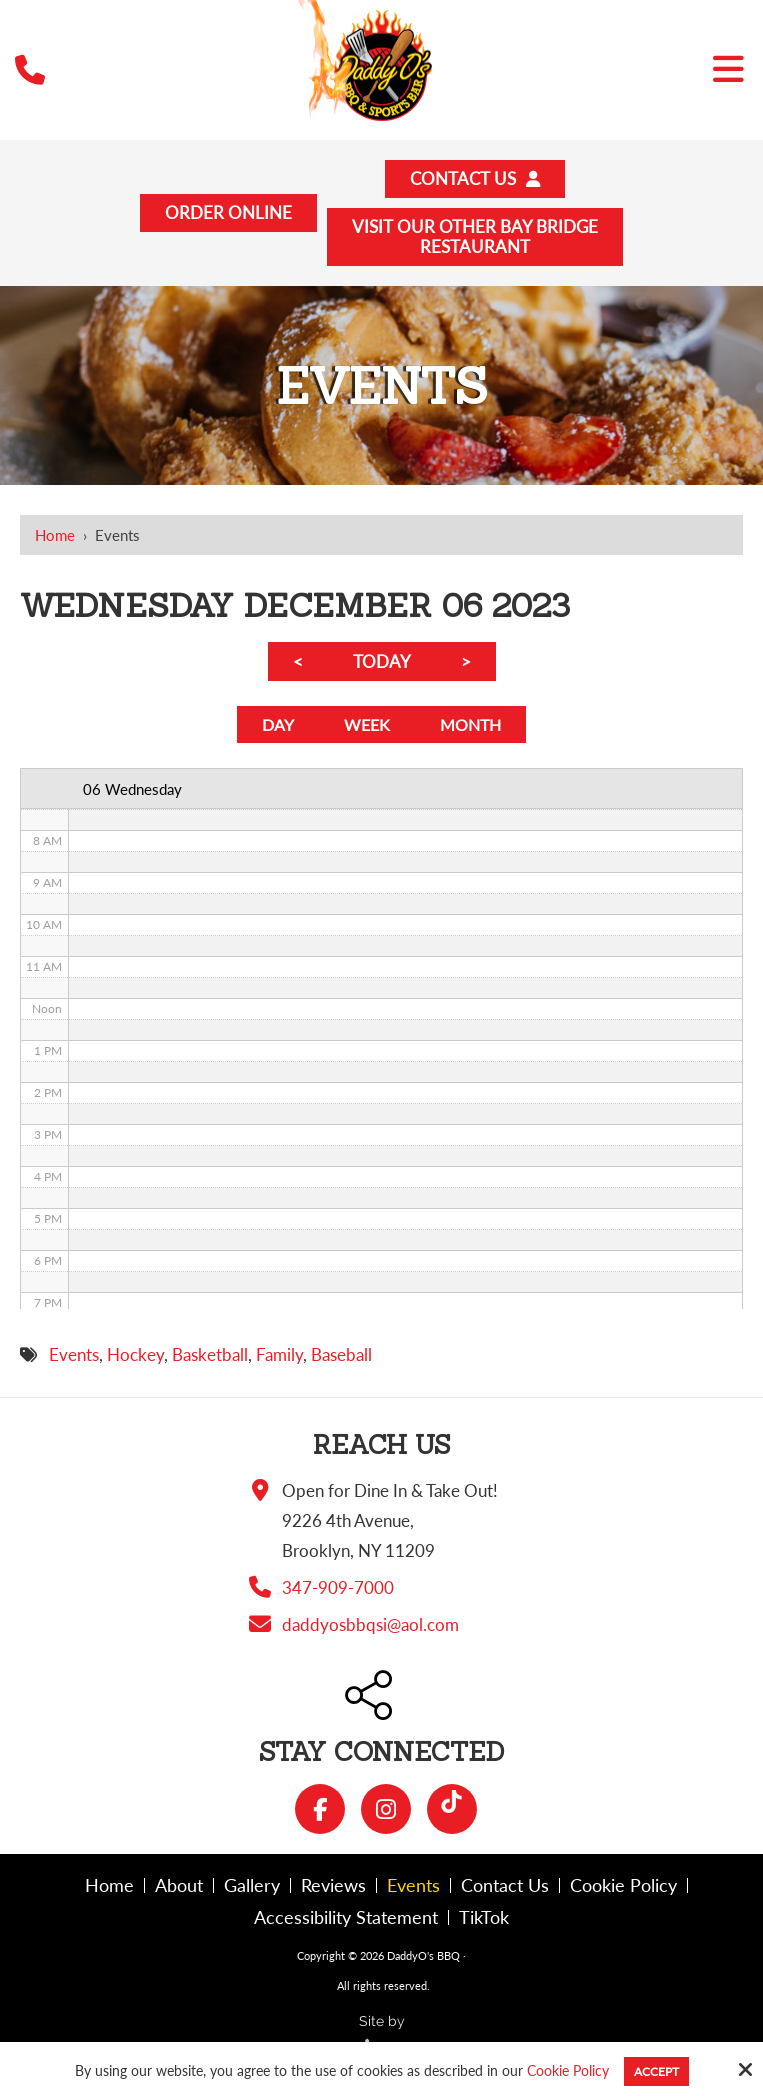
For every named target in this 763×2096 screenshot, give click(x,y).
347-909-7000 (338, 1593)
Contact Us (475, 179)
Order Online (229, 214)
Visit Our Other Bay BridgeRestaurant (475, 239)
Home (55, 538)
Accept (656, 2071)
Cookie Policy (568, 2071)
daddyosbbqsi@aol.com (370, 1630)
